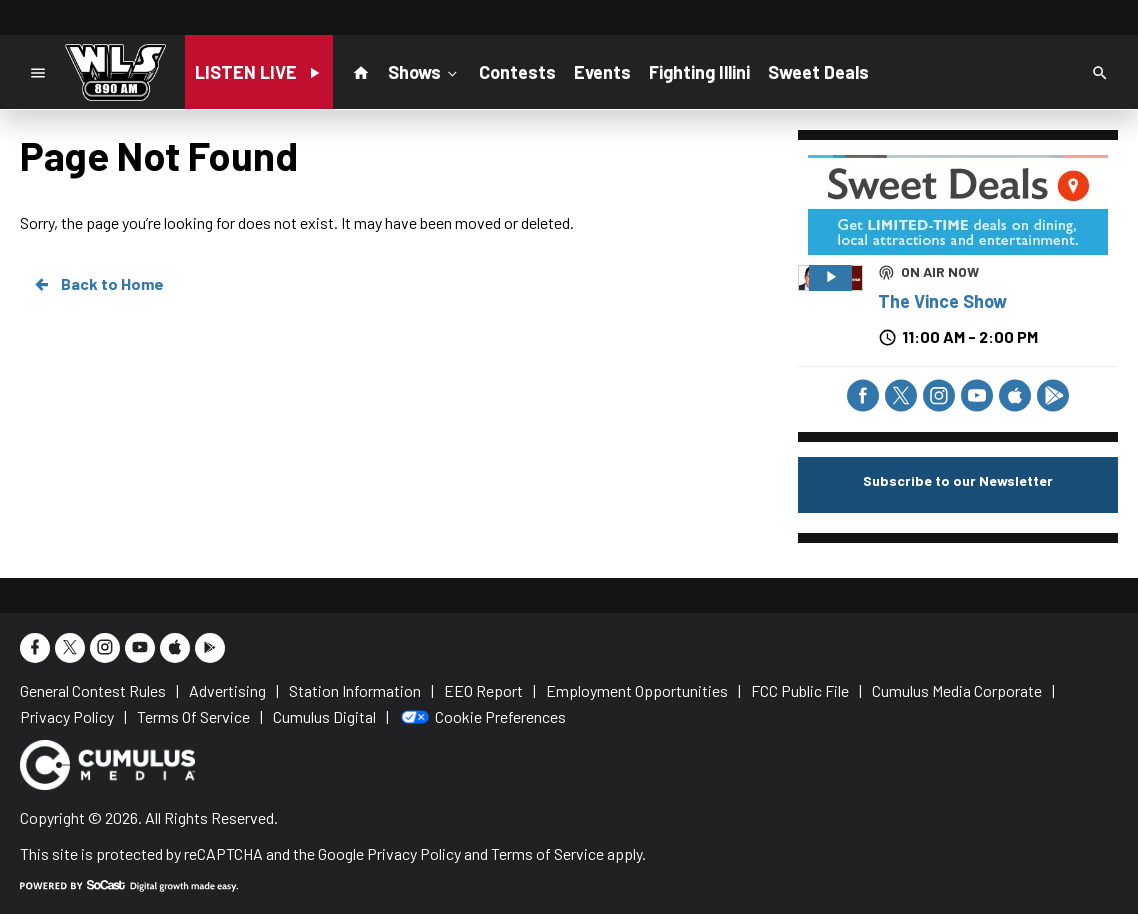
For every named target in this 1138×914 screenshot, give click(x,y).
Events (602, 72)
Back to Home (98, 284)
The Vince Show (942, 301)
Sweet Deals (818, 72)
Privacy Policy (414, 853)
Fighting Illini (699, 72)
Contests (517, 72)
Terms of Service (547, 853)
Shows (424, 71)
